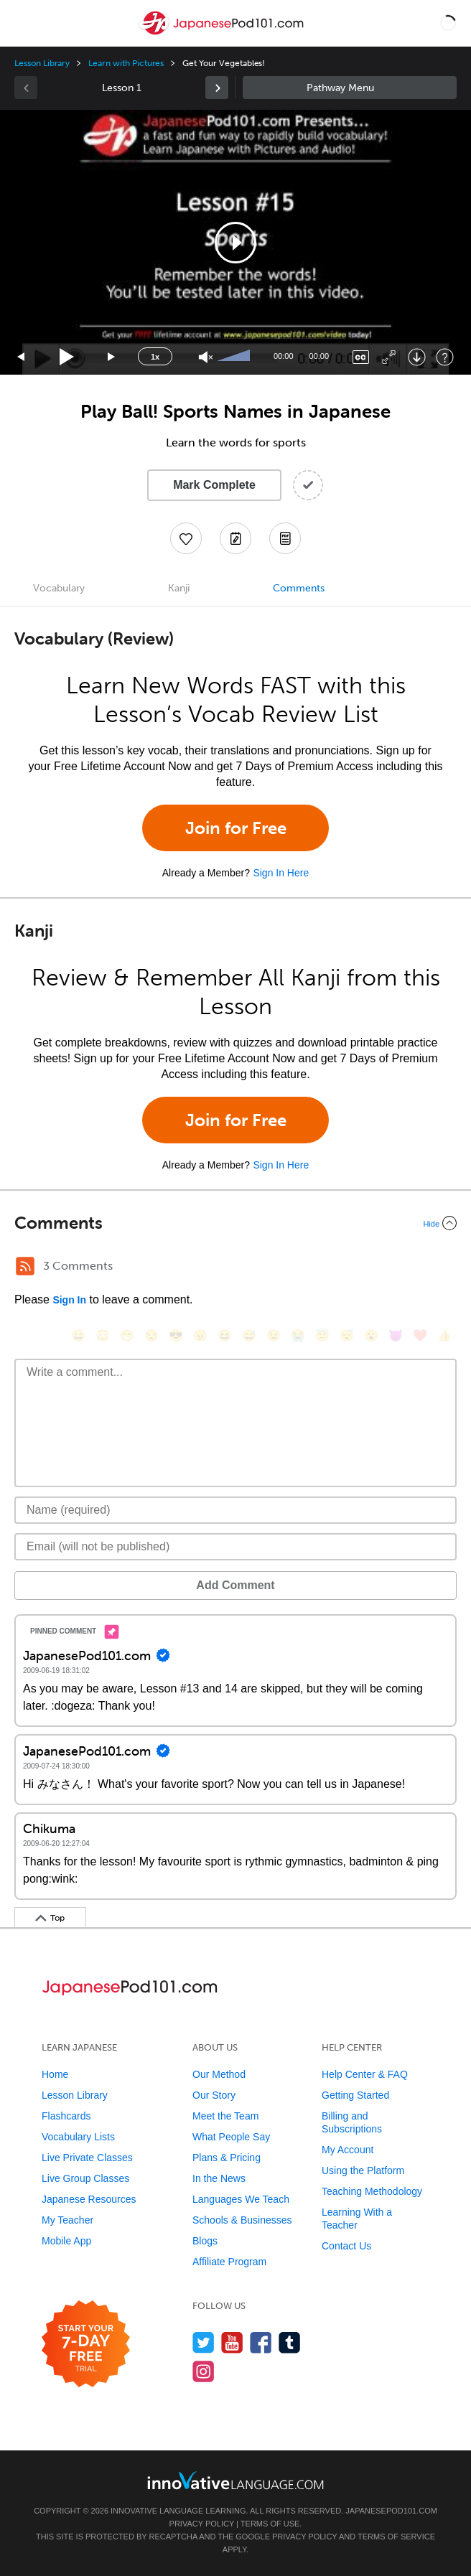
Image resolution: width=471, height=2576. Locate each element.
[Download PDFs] (285, 538)
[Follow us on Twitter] (203, 2342)
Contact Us (346, 2246)
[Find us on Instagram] (203, 2371)
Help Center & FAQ (365, 2074)
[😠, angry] (200, 1335)
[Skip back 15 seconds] (21, 357)
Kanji (179, 588)
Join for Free (235, 828)
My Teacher (67, 2220)
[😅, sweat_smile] (249, 1335)
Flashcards (66, 2116)
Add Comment (235, 1585)
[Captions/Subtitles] (361, 357)
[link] (216, 87)
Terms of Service (396, 2536)
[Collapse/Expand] (235, 1223)
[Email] (235, 1546)
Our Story (214, 2095)
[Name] (235, 1510)
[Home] (222, 33)
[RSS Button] (25, 1266)
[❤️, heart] (420, 1335)
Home (55, 2074)
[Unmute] (206, 357)
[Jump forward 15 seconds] (112, 357)
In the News (219, 2178)
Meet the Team (225, 2116)
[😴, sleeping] (347, 1335)
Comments (299, 588)
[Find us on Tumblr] (290, 2342)
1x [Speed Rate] (155, 356)
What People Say (231, 2136)
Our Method (219, 2074)
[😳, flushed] (102, 1335)
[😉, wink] (273, 1335)
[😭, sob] (298, 1335)
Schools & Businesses (242, 2220)
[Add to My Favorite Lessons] (186, 538)
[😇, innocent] (322, 1335)
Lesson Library (42, 63)
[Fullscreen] (389, 357)
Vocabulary (59, 588)
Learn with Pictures (126, 63)
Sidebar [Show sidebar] (350, 87)
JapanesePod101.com (391, 2510)
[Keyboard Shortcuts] (445, 357)
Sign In (69, 1300)
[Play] (67, 357)
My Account (347, 2149)
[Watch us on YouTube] (232, 2342)
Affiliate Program (229, 2261)
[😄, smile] (78, 1335)
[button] (448, 23)
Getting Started (355, 2095)
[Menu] (23, 23)
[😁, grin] (127, 1335)
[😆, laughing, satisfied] (225, 1335)
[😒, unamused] (151, 1335)
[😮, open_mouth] (371, 1335)
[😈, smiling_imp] (395, 1335)
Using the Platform (363, 2170)
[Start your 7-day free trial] (86, 2344)
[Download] (417, 357)
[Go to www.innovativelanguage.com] (235, 2480)
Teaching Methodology (372, 2191)
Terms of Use (270, 2523)
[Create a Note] (235, 538)
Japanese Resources (89, 2199)
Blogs (205, 2241)
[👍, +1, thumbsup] (444, 1335)
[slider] (235, 357)
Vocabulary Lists (78, 2136)
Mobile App (66, 2241)
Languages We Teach (240, 2199)
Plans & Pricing (226, 2157)
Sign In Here (281, 873)
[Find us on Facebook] (261, 2342)
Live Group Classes (85, 2178)
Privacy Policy (201, 2523)
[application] (235, 242)
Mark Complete (214, 485)
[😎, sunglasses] (176, 1335)
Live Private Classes (87, 2157)
